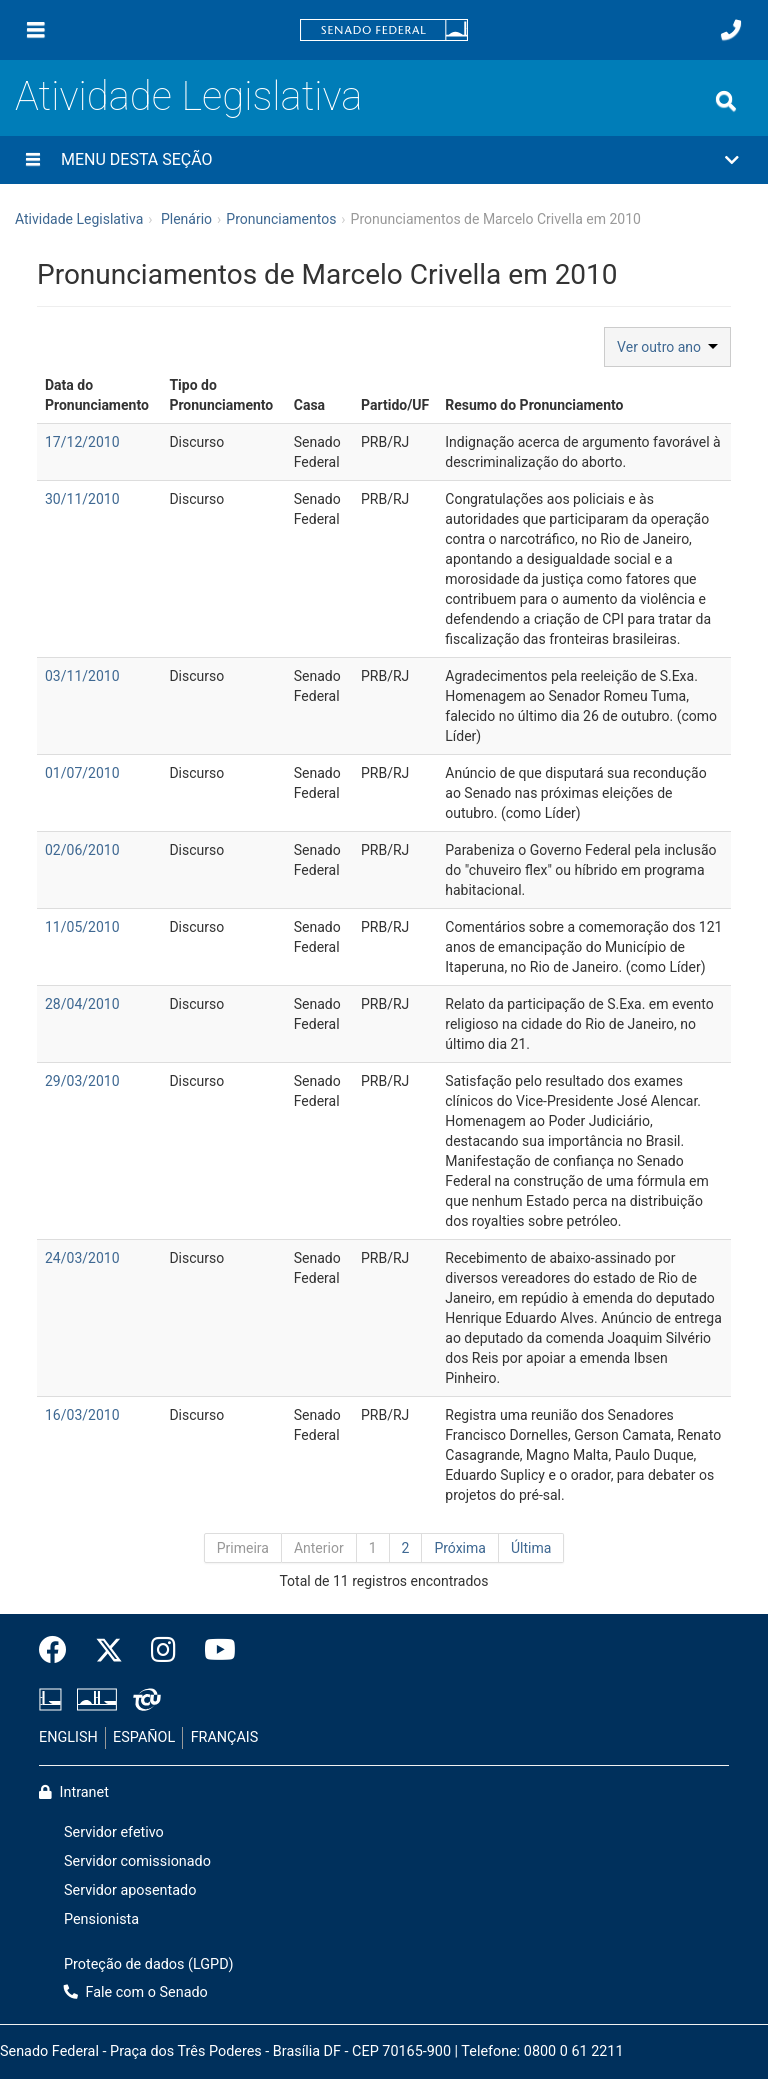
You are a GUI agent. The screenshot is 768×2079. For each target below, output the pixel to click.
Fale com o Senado (136, 1992)
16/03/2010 (82, 1415)
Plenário (186, 219)
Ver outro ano (667, 347)
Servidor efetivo (114, 1832)
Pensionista (101, 1919)
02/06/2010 (82, 850)
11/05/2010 (82, 927)
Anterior (319, 1548)
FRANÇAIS (225, 1737)
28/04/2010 (82, 1004)
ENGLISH (68, 1737)
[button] (384, 160)
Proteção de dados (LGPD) (149, 1964)
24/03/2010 (82, 1258)
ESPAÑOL (144, 1737)
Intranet (74, 1792)
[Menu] (36, 30)
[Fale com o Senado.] (731, 30)
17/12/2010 (82, 442)
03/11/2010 (82, 676)
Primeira (243, 1548)
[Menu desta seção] (33, 160)
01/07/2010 (82, 773)
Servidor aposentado (130, 1890)
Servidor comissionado (137, 1861)
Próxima (460, 1548)
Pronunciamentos (281, 219)
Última (531, 1548)
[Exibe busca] (726, 101)
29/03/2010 (82, 1081)
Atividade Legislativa (188, 96)
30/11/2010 (82, 499)
